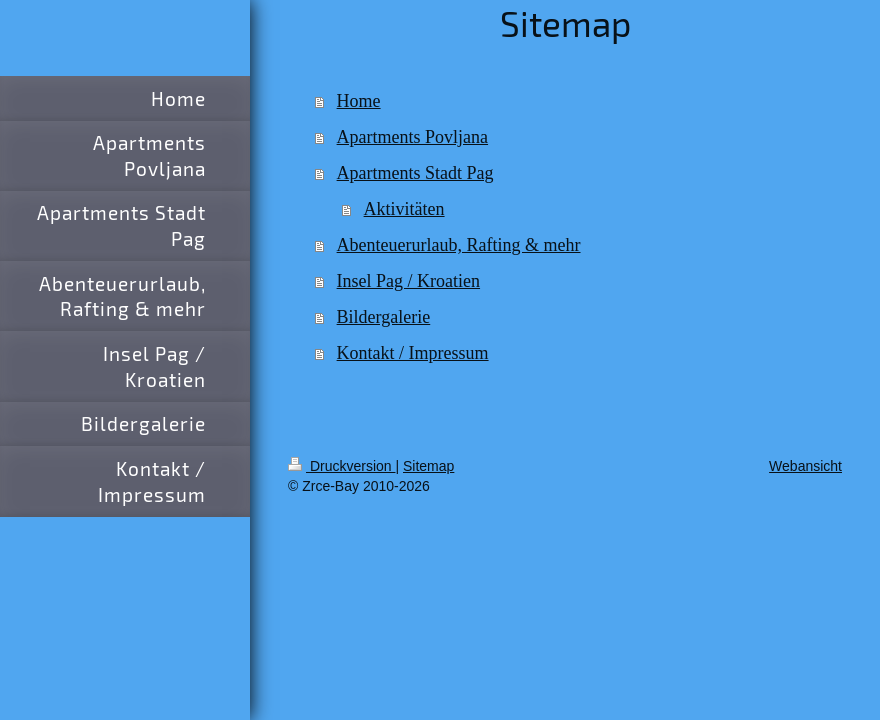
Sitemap (428, 466)
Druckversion (341, 466)
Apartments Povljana (412, 137)
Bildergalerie (384, 317)
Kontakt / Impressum (413, 353)
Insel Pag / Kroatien (408, 281)
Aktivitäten (404, 209)
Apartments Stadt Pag (415, 173)
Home (359, 101)
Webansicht (805, 466)
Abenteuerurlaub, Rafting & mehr (459, 245)
